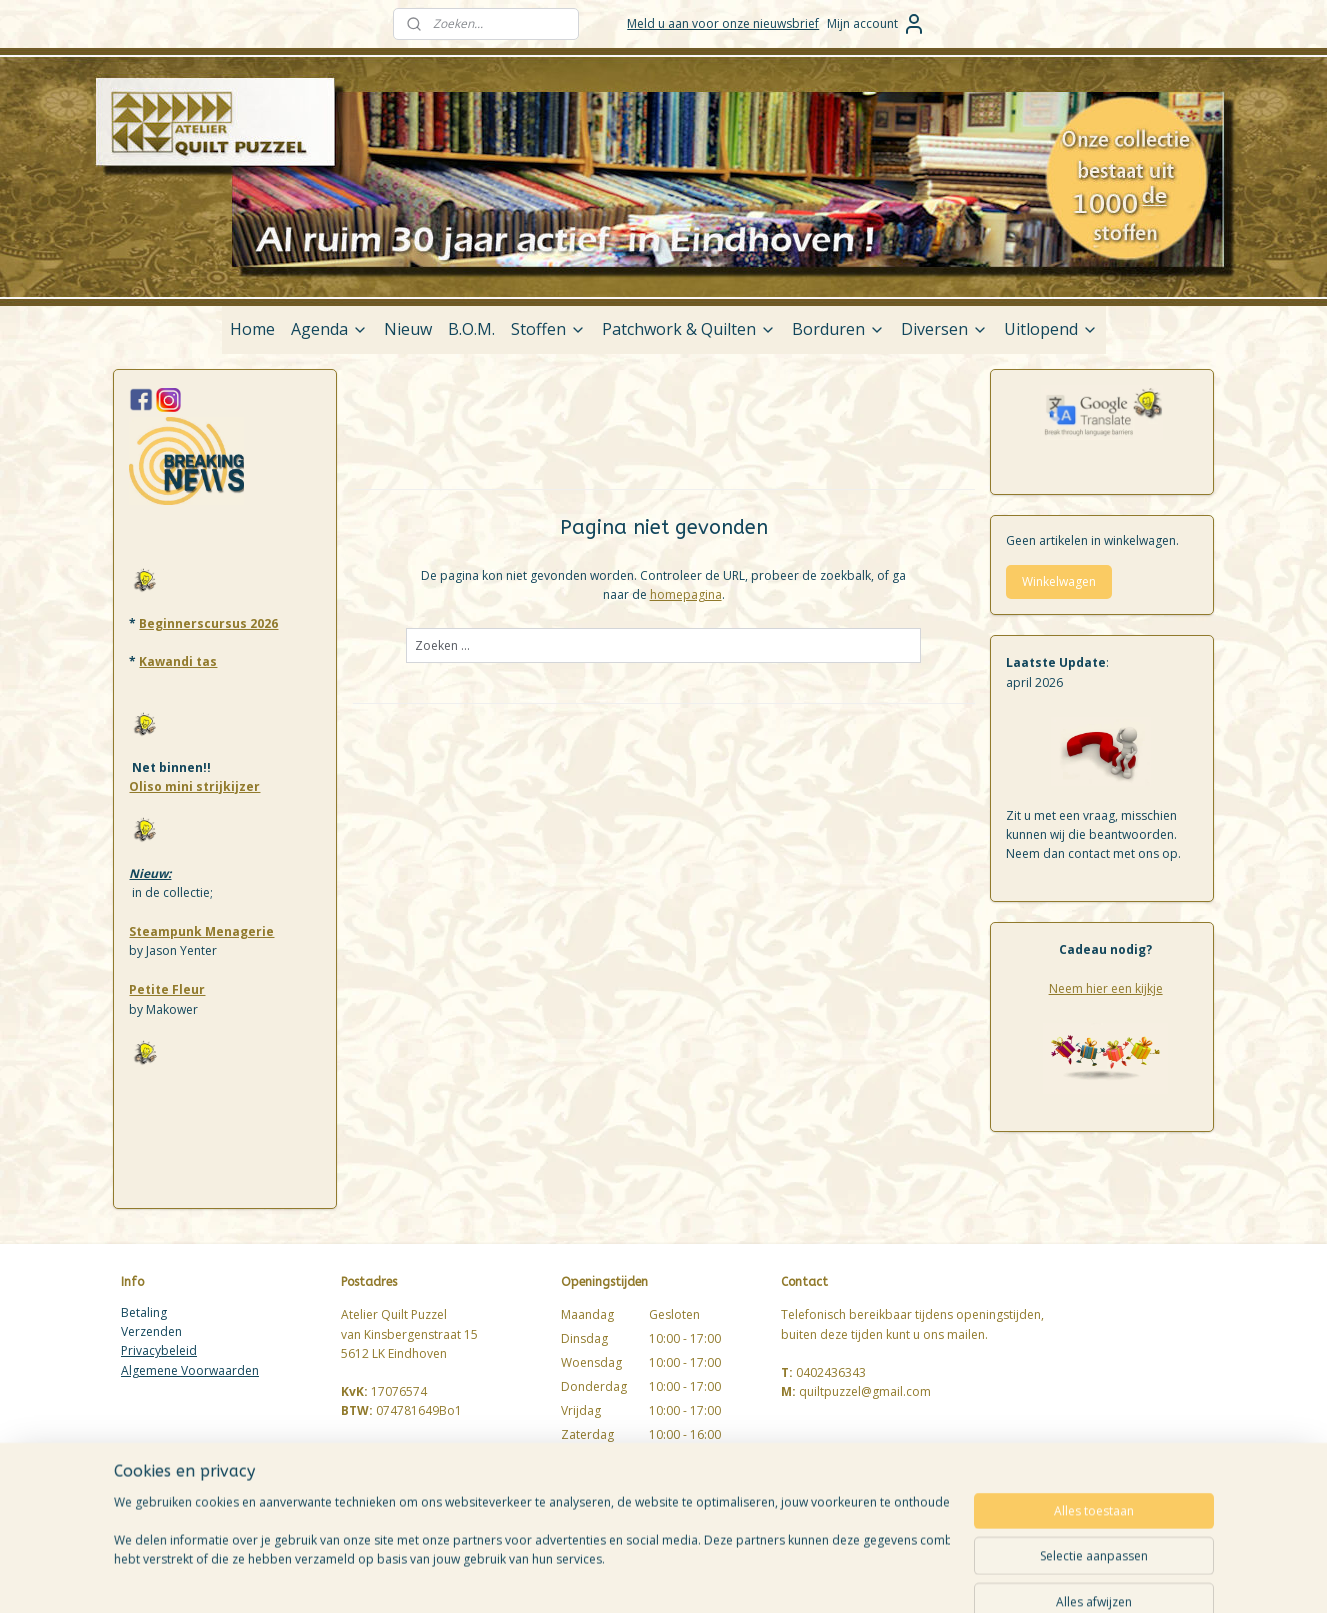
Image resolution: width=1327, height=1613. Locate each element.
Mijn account (876, 24)
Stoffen (548, 329)
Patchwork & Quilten (689, 329)
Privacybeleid (159, 1350)
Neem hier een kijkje (1106, 988)
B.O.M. (471, 329)
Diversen (944, 329)
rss (783, 1576)
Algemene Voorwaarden (190, 1370)
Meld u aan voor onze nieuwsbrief (723, 23)
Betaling (144, 1312)
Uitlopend (1051, 329)
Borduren (838, 329)
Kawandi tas (178, 661)
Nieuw (408, 329)
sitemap (741, 1576)
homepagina (685, 594)
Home (252, 329)
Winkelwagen (1059, 581)
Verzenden (151, 1331)
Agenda (329, 329)
